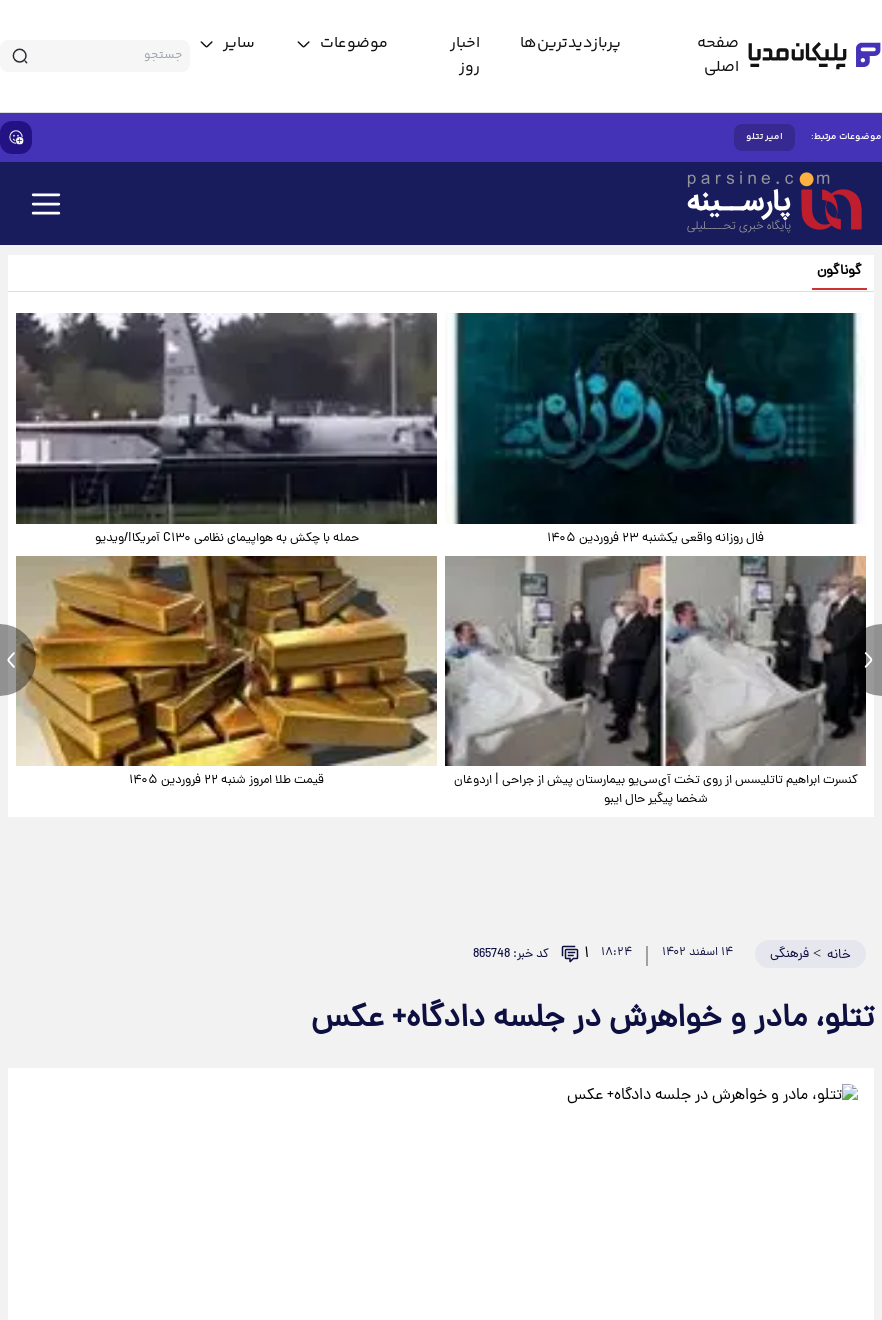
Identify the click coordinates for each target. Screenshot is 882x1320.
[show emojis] (16, 137)
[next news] (864, 660)
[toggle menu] (341, 44)
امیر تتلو (764, 137)
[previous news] (18, 660)
